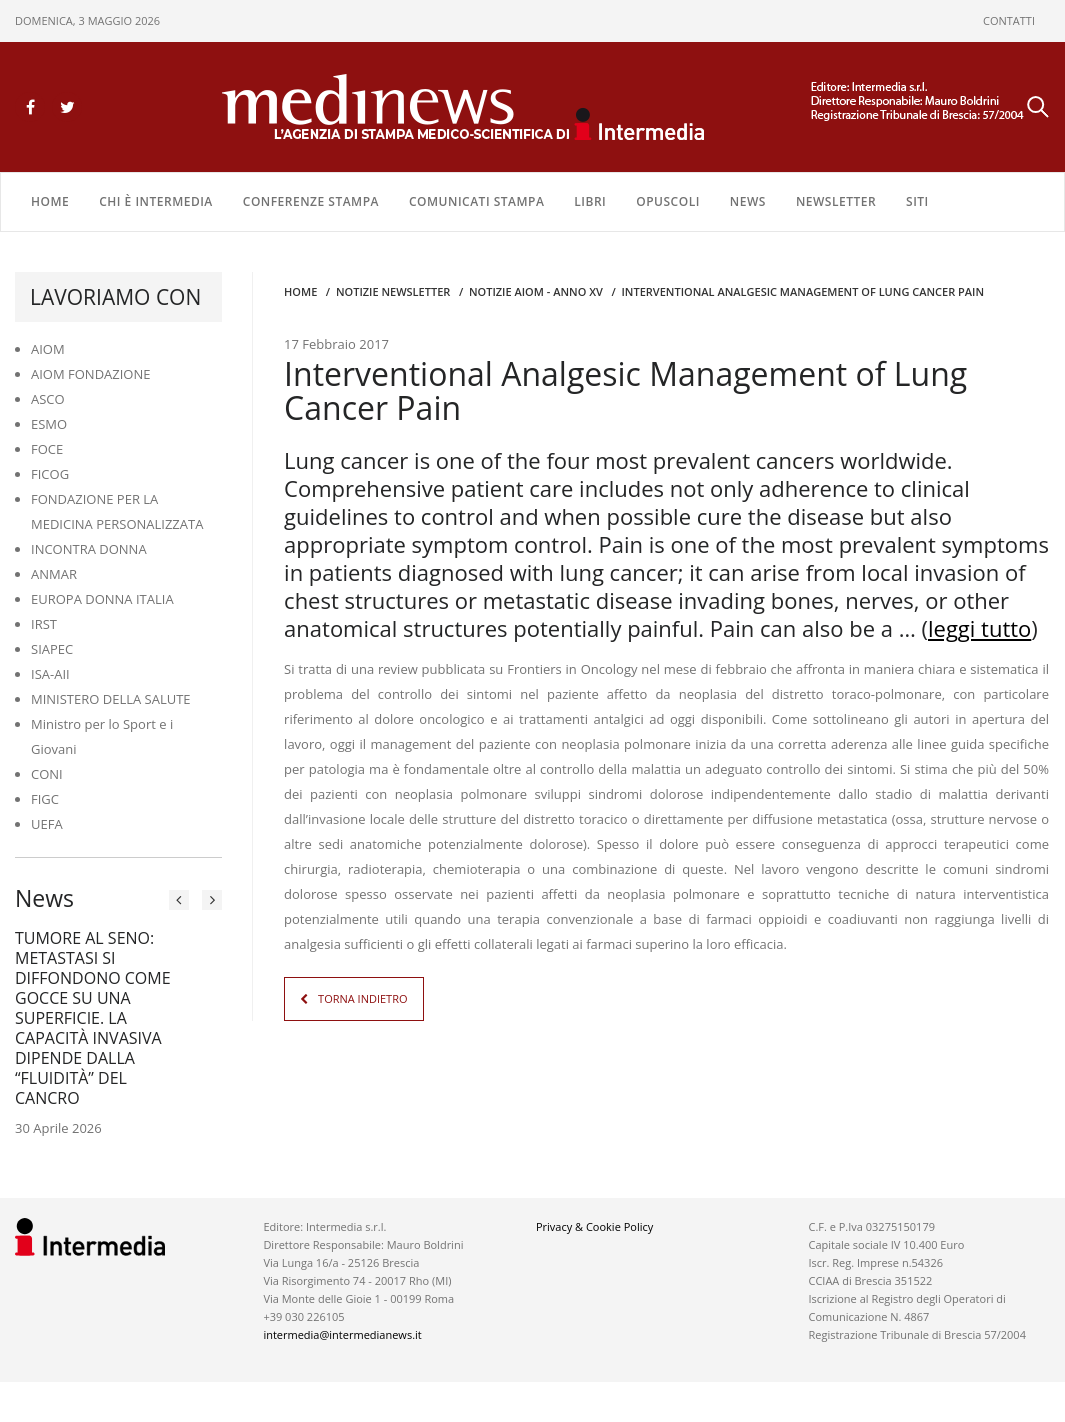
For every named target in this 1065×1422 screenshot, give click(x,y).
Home (50, 201)
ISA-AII (50, 674)
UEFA (47, 824)
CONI (47, 774)
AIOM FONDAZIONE (91, 374)
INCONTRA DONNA (89, 549)
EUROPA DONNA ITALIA (102, 599)
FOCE (47, 449)
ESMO (49, 424)
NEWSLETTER (836, 201)
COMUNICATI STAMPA (476, 201)
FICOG (50, 474)
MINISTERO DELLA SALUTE (111, 699)
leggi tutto (979, 628)
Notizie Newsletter (393, 291)
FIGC (45, 799)
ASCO (48, 399)
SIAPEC (52, 649)
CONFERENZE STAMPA (311, 201)
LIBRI (590, 201)
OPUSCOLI (668, 201)
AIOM (48, 349)
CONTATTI (1009, 20)
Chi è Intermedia (156, 201)
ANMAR (54, 574)
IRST (44, 624)
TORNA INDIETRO (362, 998)
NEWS (748, 201)
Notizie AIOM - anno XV (536, 291)
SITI (917, 201)
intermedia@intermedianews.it (342, 1334)
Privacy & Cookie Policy (594, 1226)
